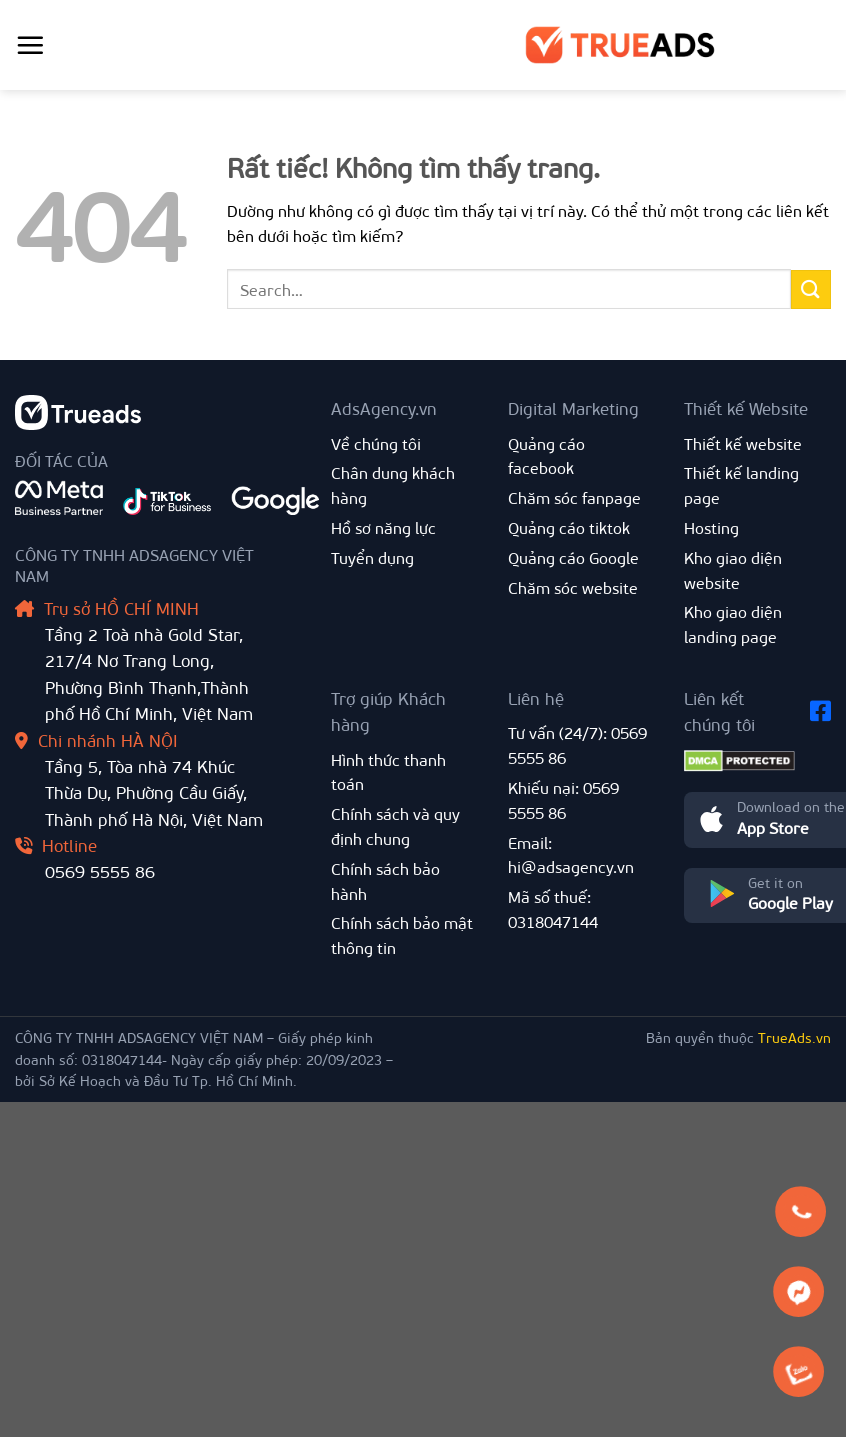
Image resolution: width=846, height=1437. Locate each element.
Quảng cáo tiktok (569, 527)
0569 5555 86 (100, 871)
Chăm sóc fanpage (574, 497)
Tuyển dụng (372, 557)
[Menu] (30, 45)
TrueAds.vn (794, 1037)
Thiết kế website (743, 443)
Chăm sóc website (573, 587)
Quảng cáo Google (573, 557)
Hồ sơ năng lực (383, 527)
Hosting (711, 527)
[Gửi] (811, 289)
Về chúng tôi (376, 443)
